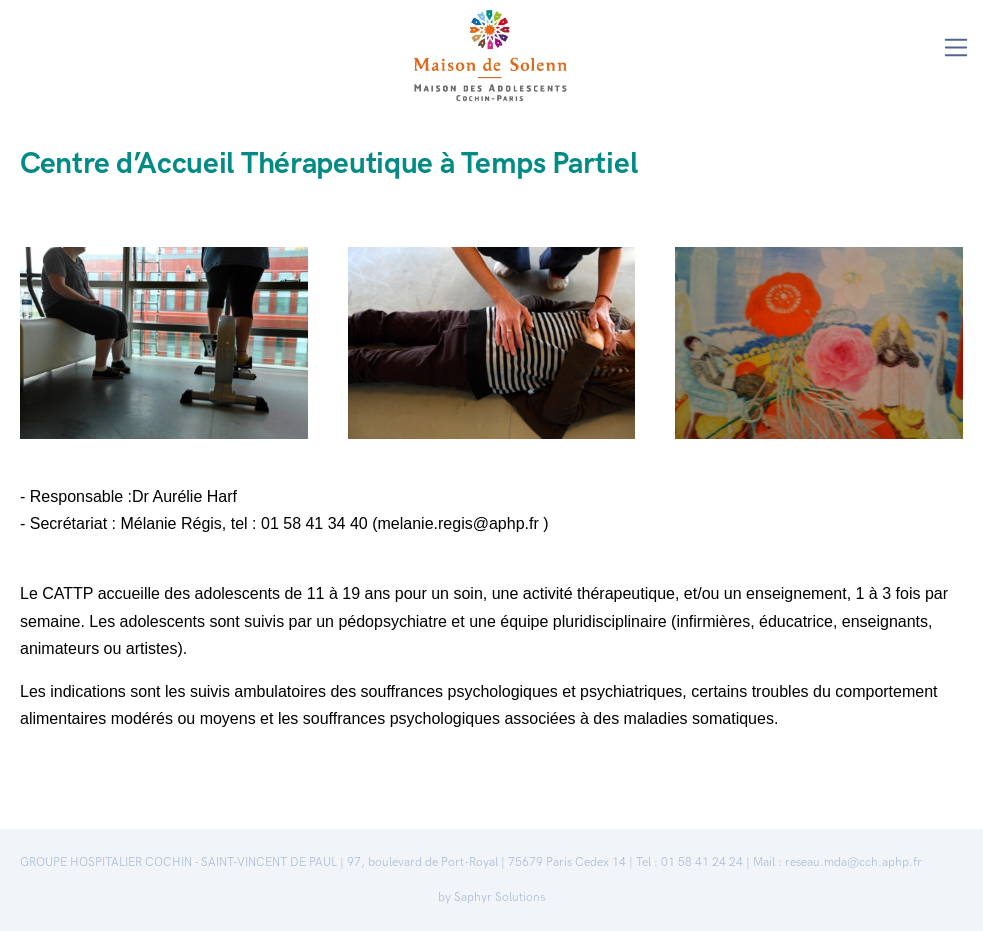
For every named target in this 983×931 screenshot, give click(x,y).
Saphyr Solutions (499, 897)
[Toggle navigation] (956, 47)
